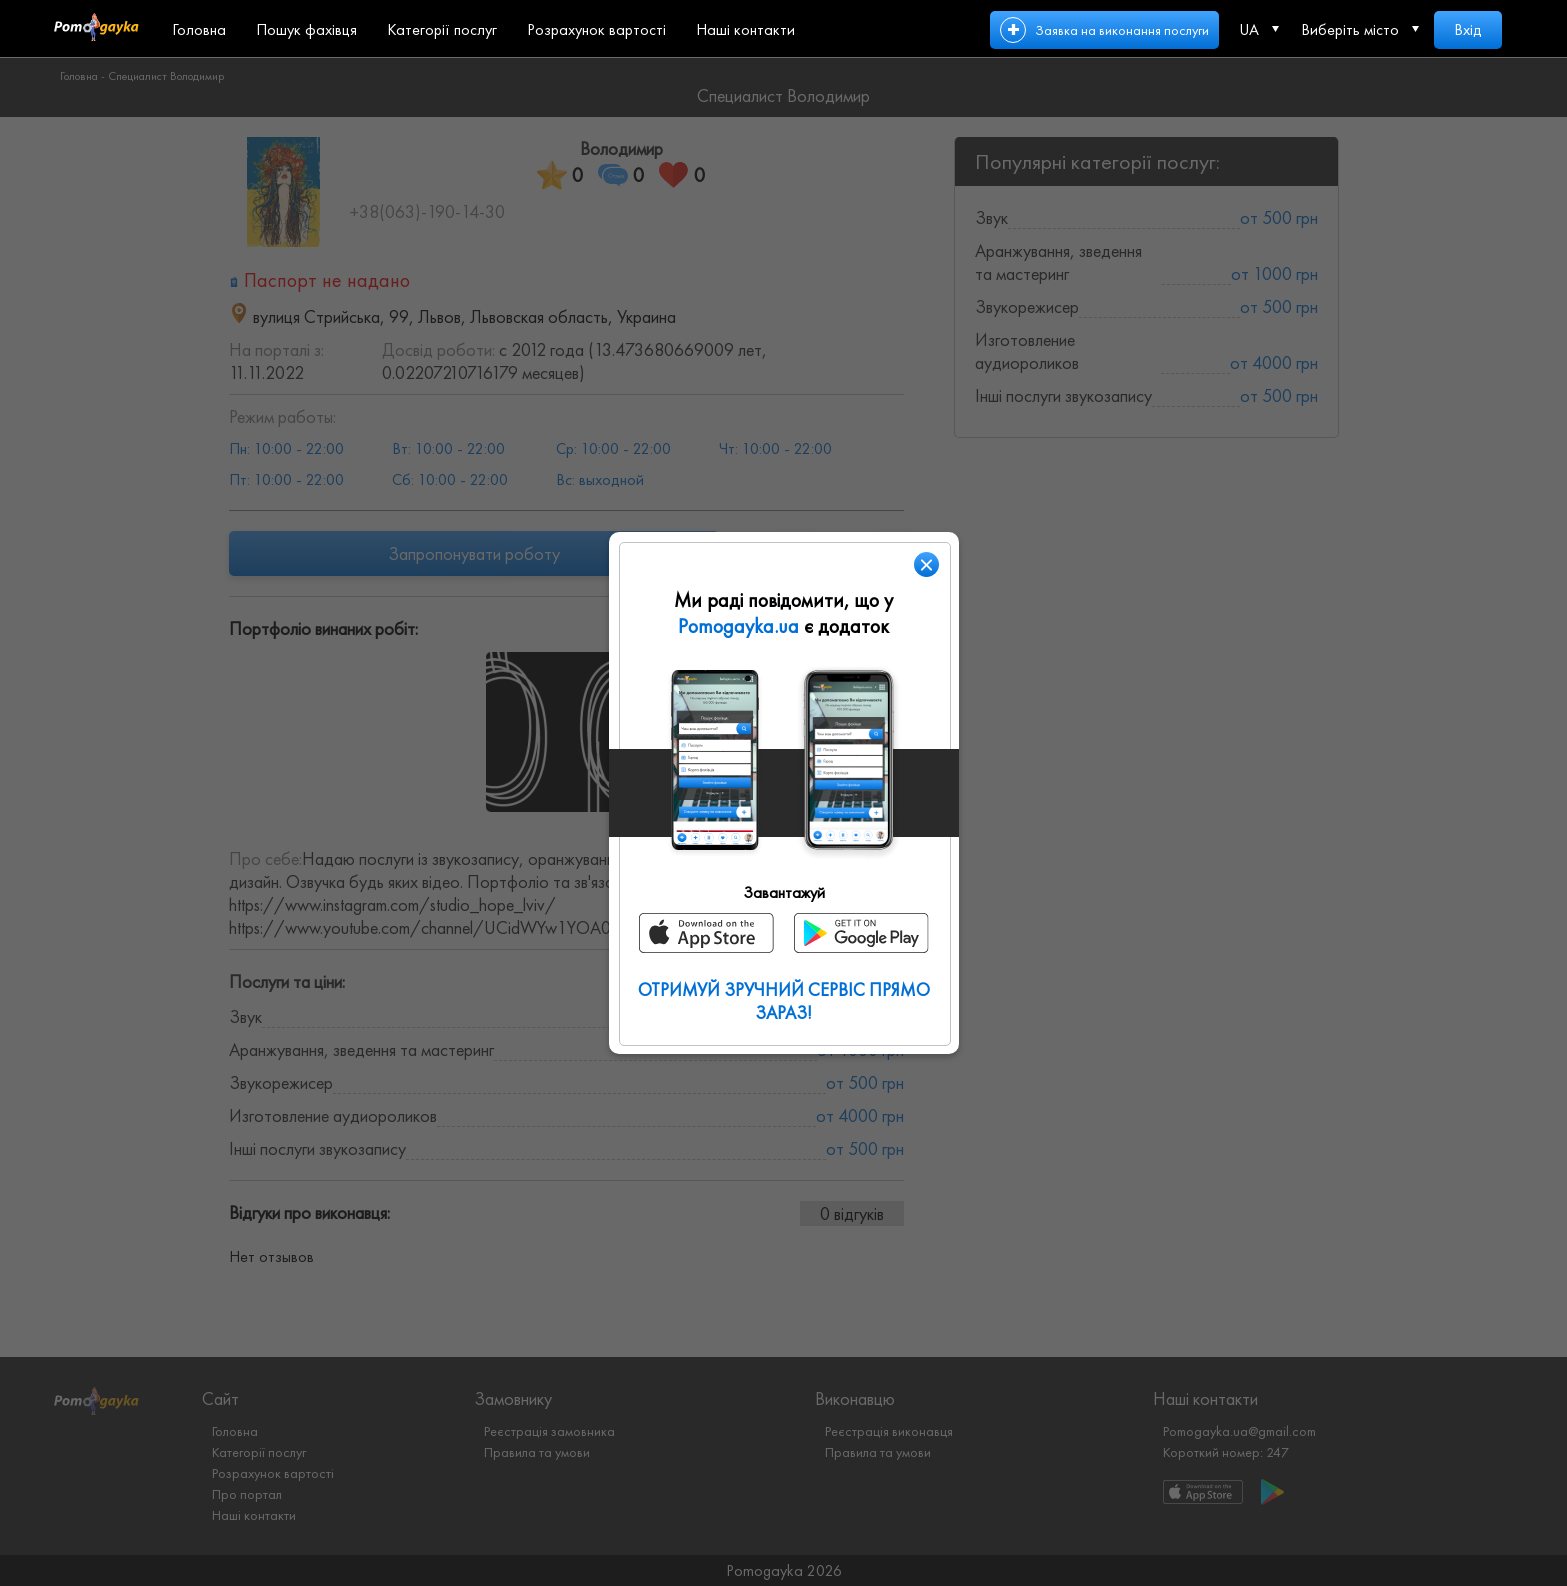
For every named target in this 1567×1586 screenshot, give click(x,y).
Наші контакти (745, 29)
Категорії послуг (442, 29)
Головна (199, 29)
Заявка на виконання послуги (1122, 30)
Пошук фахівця (306, 29)
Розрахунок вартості (596, 29)
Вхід (1468, 29)
